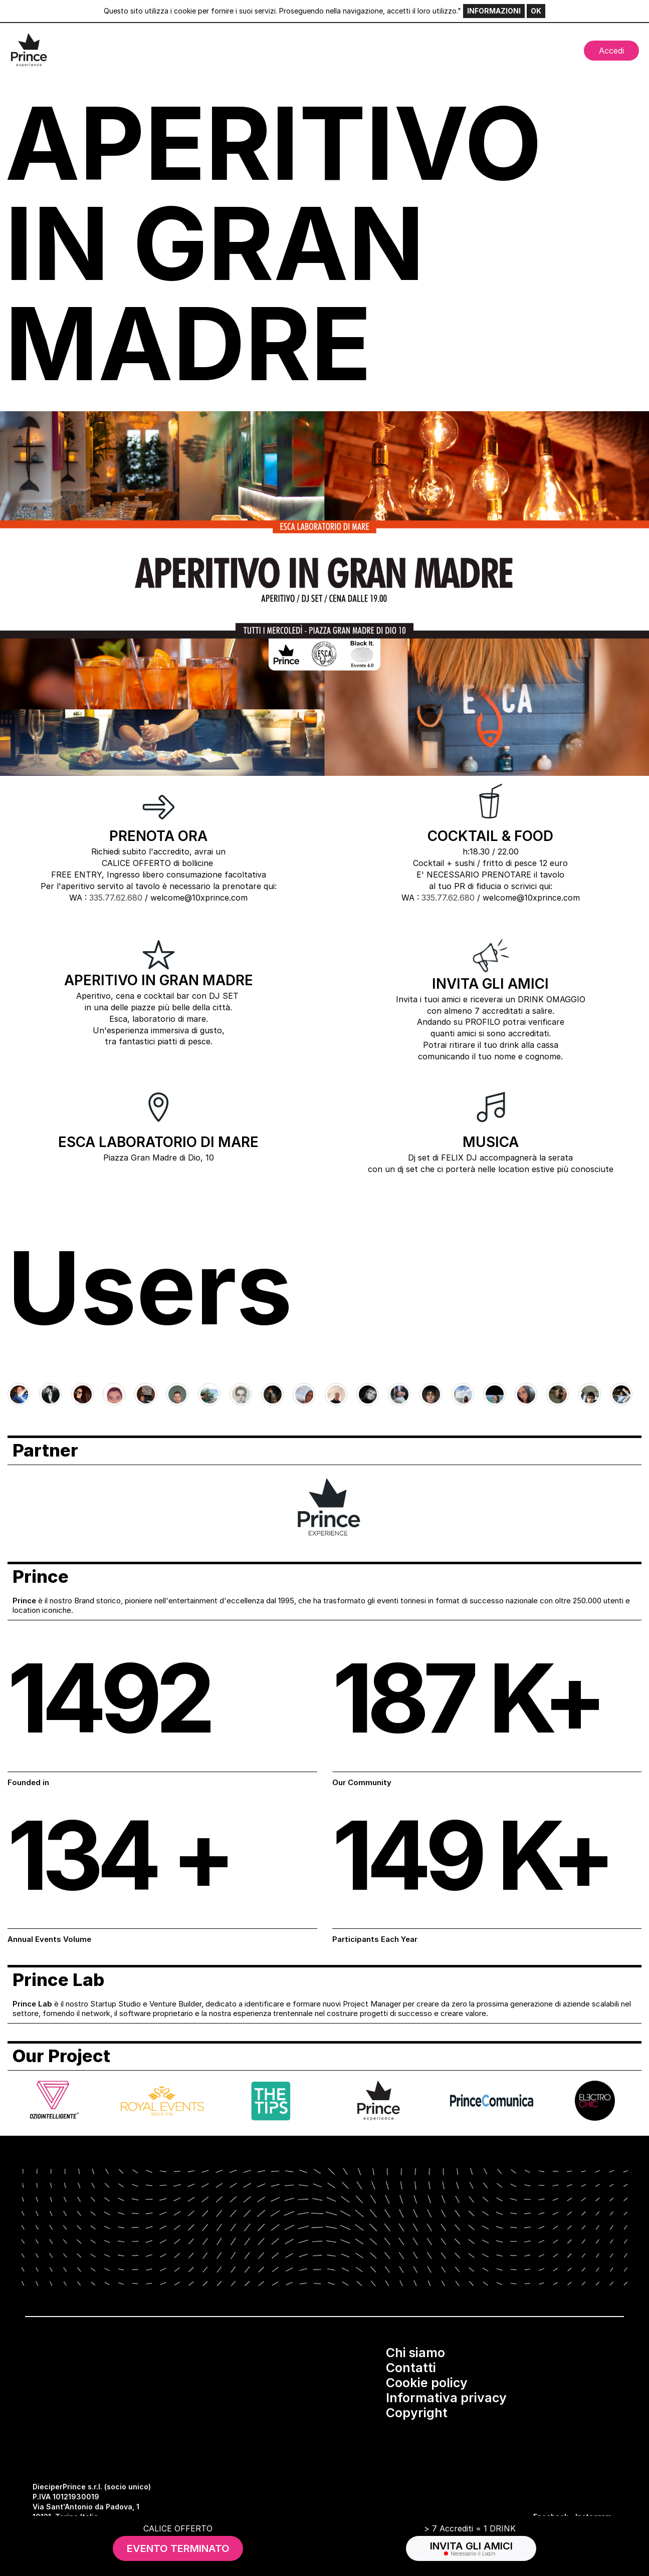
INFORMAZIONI (494, 11)
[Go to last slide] (24, 1395)
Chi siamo (415, 2352)
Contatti (411, 2367)
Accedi (611, 51)
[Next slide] (625, 1395)
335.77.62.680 (115, 898)
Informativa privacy (446, 2397)
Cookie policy (427, 2382)
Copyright (417, 2412)
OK (536, 11)
